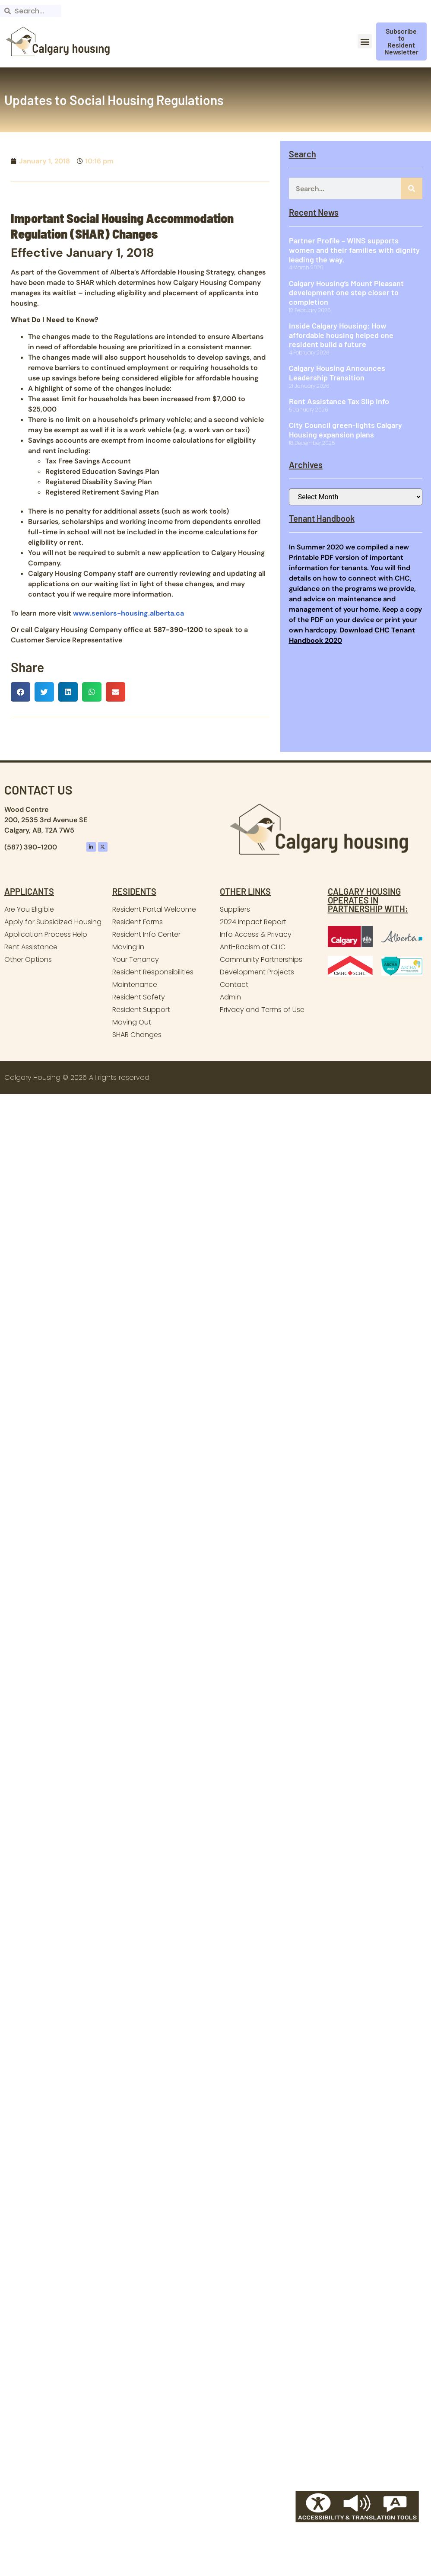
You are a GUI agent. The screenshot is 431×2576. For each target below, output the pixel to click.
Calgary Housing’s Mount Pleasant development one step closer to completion (346, 292)
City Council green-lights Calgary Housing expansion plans (345, 429)
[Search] (411, 188)
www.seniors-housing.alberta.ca (128, 613)
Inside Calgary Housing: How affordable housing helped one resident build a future (341, 335)
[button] (365, 41)
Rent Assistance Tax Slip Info (339, 401)
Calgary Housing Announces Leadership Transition (337, 372)
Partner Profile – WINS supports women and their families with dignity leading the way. (354, 250)
